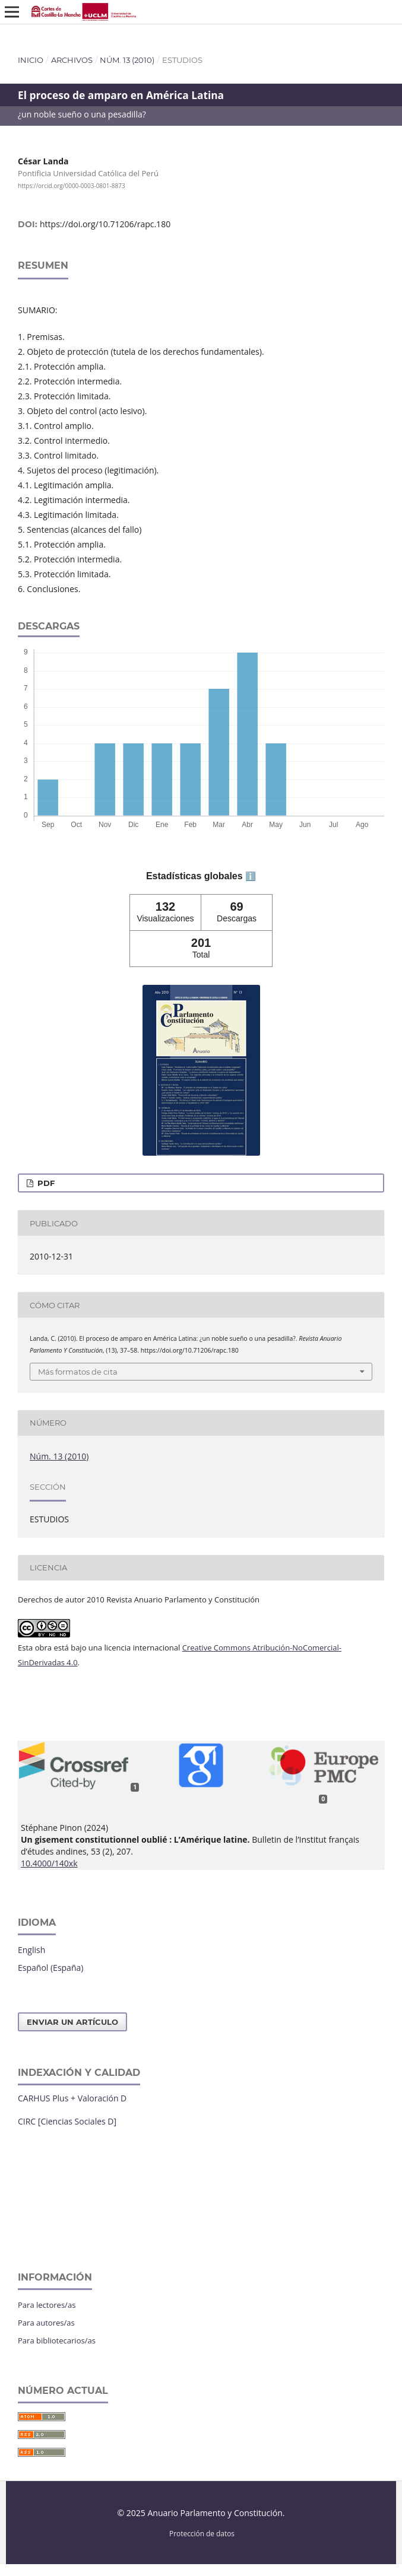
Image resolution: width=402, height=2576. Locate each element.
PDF (45, 1183)
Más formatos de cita (78, 1371)
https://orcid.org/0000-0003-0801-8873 (71, 186)
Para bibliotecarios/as (57, 2340)
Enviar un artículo (72, 2022)
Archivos (72, 60)
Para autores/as (46, 2322)
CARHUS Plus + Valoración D (72, 2098)
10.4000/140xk (49, 1863)
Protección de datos (202, 2533)
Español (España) (50, 1967)
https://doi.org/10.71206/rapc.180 (105, 224)
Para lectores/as (46, 2305)
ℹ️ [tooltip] (250, 876)
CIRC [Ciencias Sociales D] (67, 2121)
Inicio (30, 60)
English (31, 1949)
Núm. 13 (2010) (127, 60)
